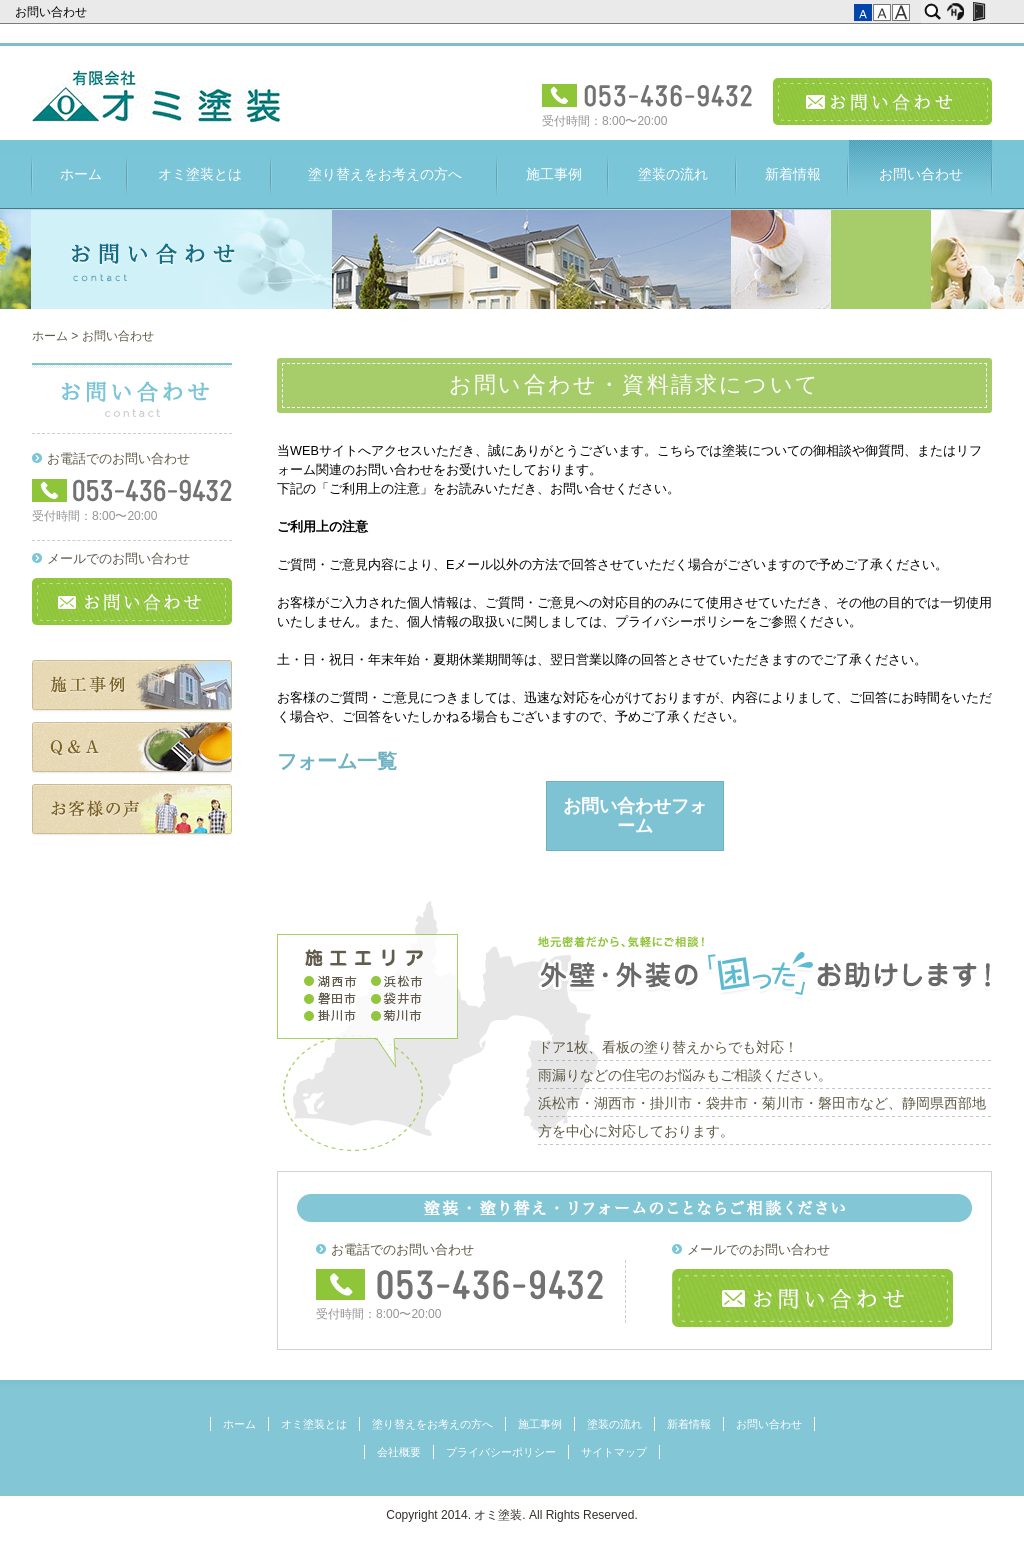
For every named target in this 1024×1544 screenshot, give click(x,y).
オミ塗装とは (200, 174)
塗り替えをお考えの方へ (385, 174)
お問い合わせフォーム (635, 816)
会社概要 (399, 1452)
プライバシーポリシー (501, 1452)
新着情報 (793, 174)
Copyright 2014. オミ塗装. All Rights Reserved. (511, 1515)
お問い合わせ (52, 12)
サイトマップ (614, 1452)
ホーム (81, 174)
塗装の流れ (673, 174)
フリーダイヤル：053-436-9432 (460, 1284)
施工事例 (554, 174)
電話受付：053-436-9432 (647, 95)
